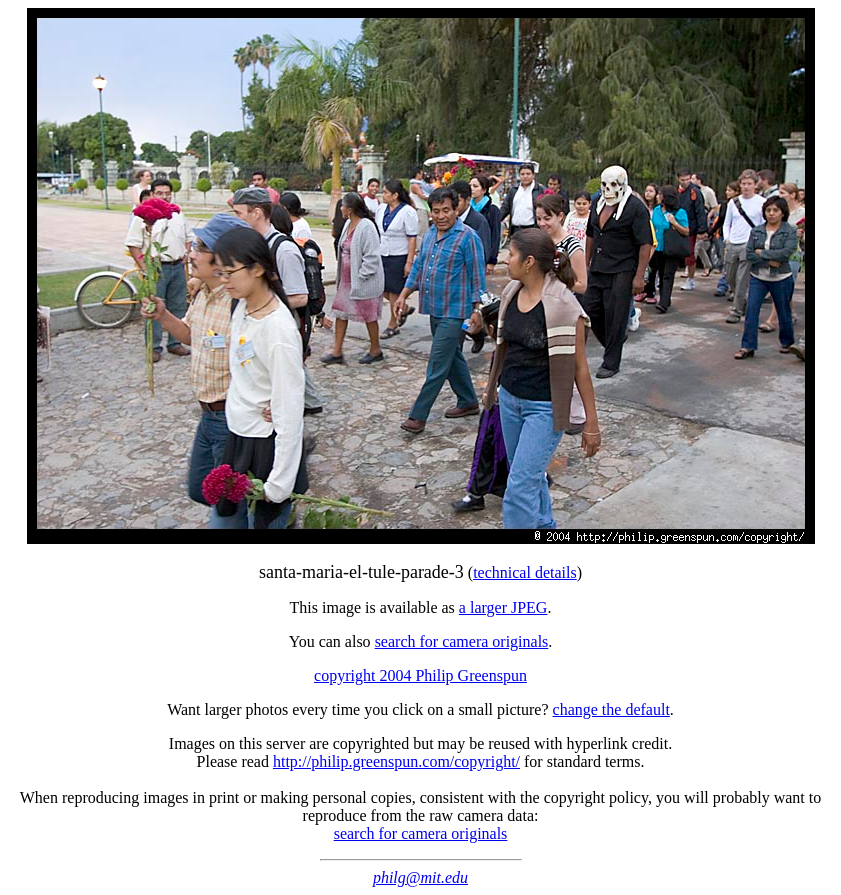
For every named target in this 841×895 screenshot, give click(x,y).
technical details (525, 572)
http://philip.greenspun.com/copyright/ (396, 761)
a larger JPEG (503, 607)
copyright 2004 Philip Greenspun (420, 675)
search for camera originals (462, 641)
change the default (611, 709)
